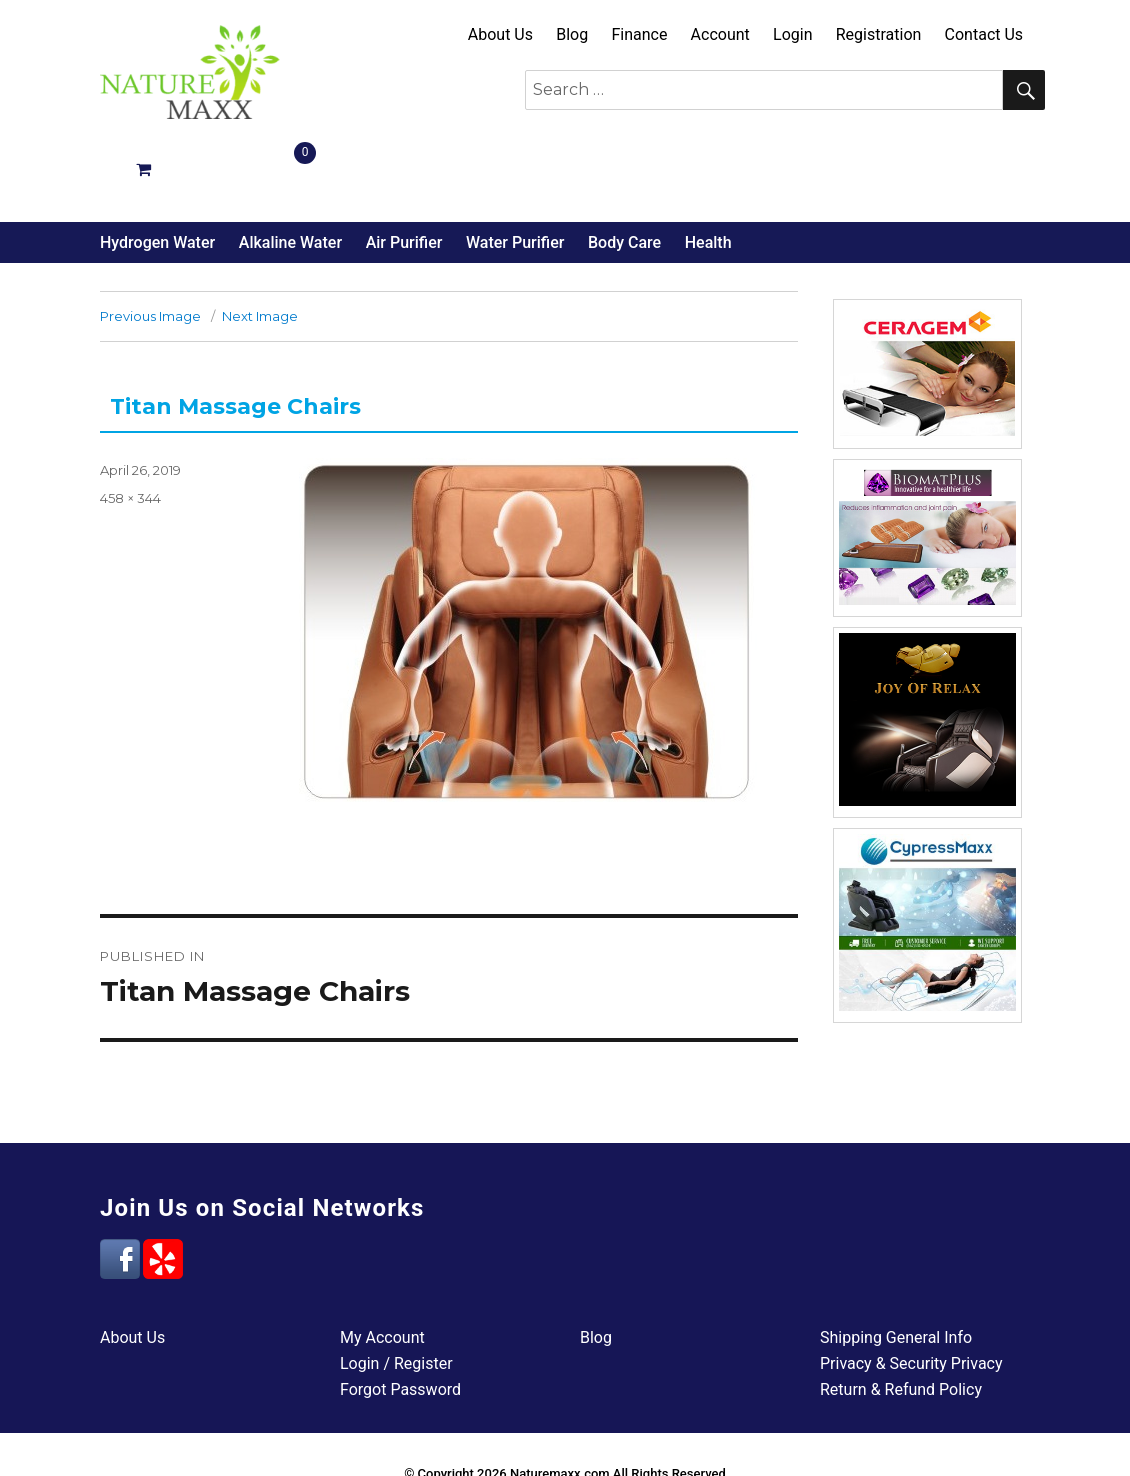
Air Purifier (404, 168)
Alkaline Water (290, 168)
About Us (500, 34)
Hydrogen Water (157, 168)
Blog (572, 34)
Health (708, 168)
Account (720, 34)
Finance (639, 34)
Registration (879, 34)
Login (792, 34)
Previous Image (150, 242)
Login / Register (396, 1289)
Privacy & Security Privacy (911, 1289)
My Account (382, 1263)
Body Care (624, 168)
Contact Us (984, 34)
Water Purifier (515, 168)
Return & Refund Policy (901, 1315)
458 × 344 (130, 424)
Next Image (260, 242)
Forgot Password (400, 1315)
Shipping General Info (896, 1263)
